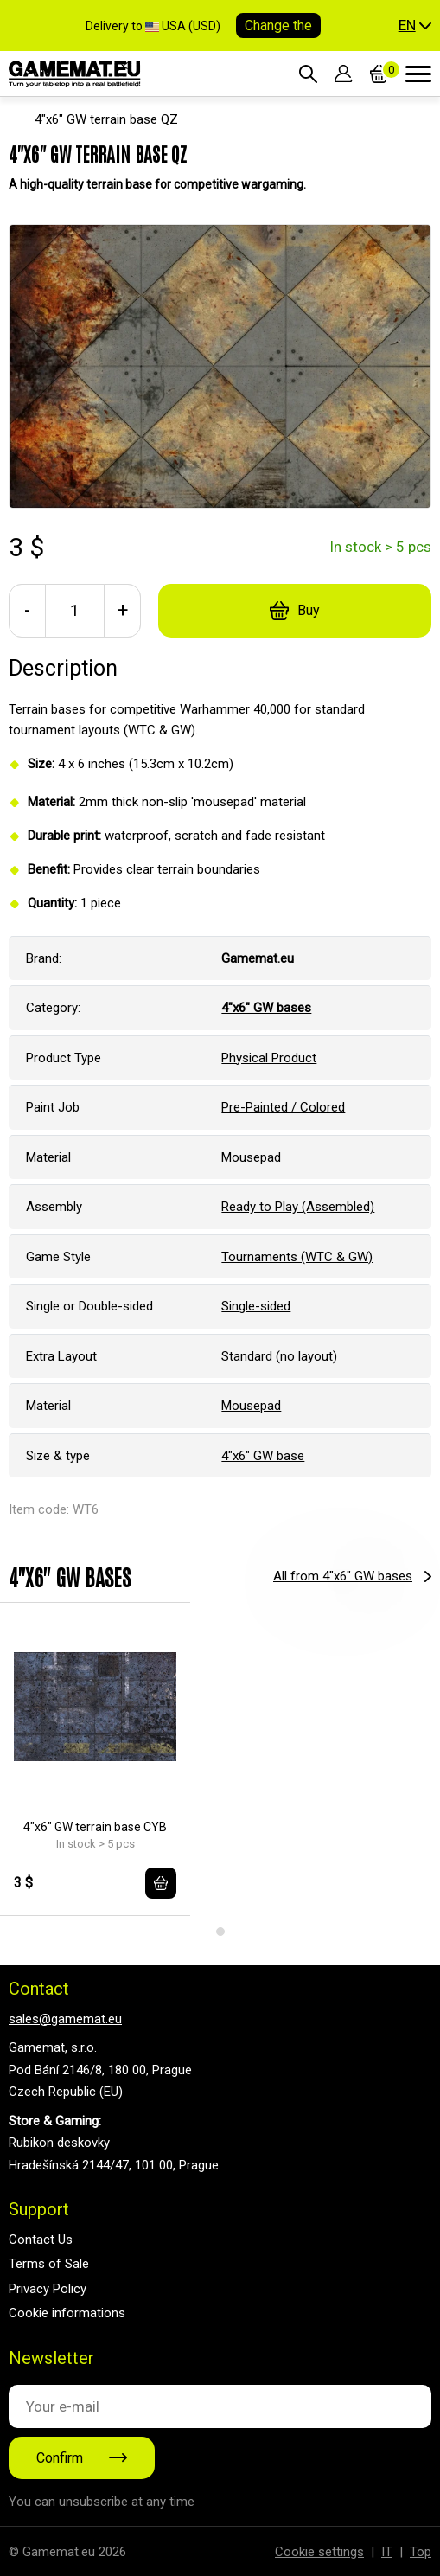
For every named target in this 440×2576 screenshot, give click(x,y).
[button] (415, 26)
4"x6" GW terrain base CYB (95, 1827)
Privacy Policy (47, 2289)
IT (386, 2552)
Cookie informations (67, 2313)
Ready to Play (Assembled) (297, 1206)
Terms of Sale (49, 2264)
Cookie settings (319, 2552)
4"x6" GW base (262, 1456)
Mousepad (251, 1157)
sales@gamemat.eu (65, 2019)
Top (420, 2552)
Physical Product (268, 1058)
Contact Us (41, 2239)
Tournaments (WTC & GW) (297, 1257)
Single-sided (255, 1306)
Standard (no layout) (279, 1356)
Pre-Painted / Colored (283, 1107)
